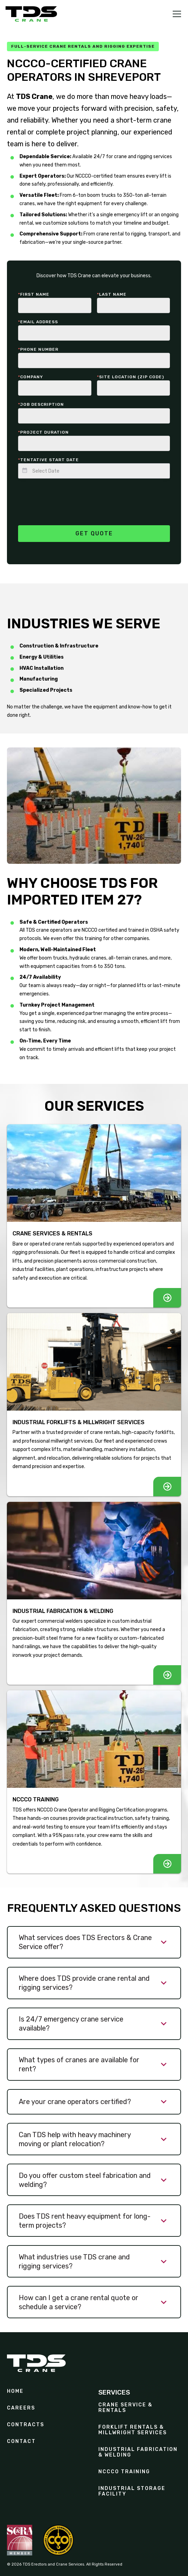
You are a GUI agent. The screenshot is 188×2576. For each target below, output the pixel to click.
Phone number (38, 349)
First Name (33, 294)
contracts (25, 2425)
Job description (41, 404)
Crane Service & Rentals (125, 2407)
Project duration (43, 432)
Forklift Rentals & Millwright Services (132, 2430)
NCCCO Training (124, 2472)
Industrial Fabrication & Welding (138, 2452)
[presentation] (71, 497)
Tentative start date (48, 459)
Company (30, 376)
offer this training (83, 938)
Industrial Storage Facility (131, 2491)
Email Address (38, 321)
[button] (175, 14)
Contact (21, 2441)
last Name (111, 294)
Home (15, 2391)
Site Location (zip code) (130, 376)
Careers (21, 2408)
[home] (31, 14)
